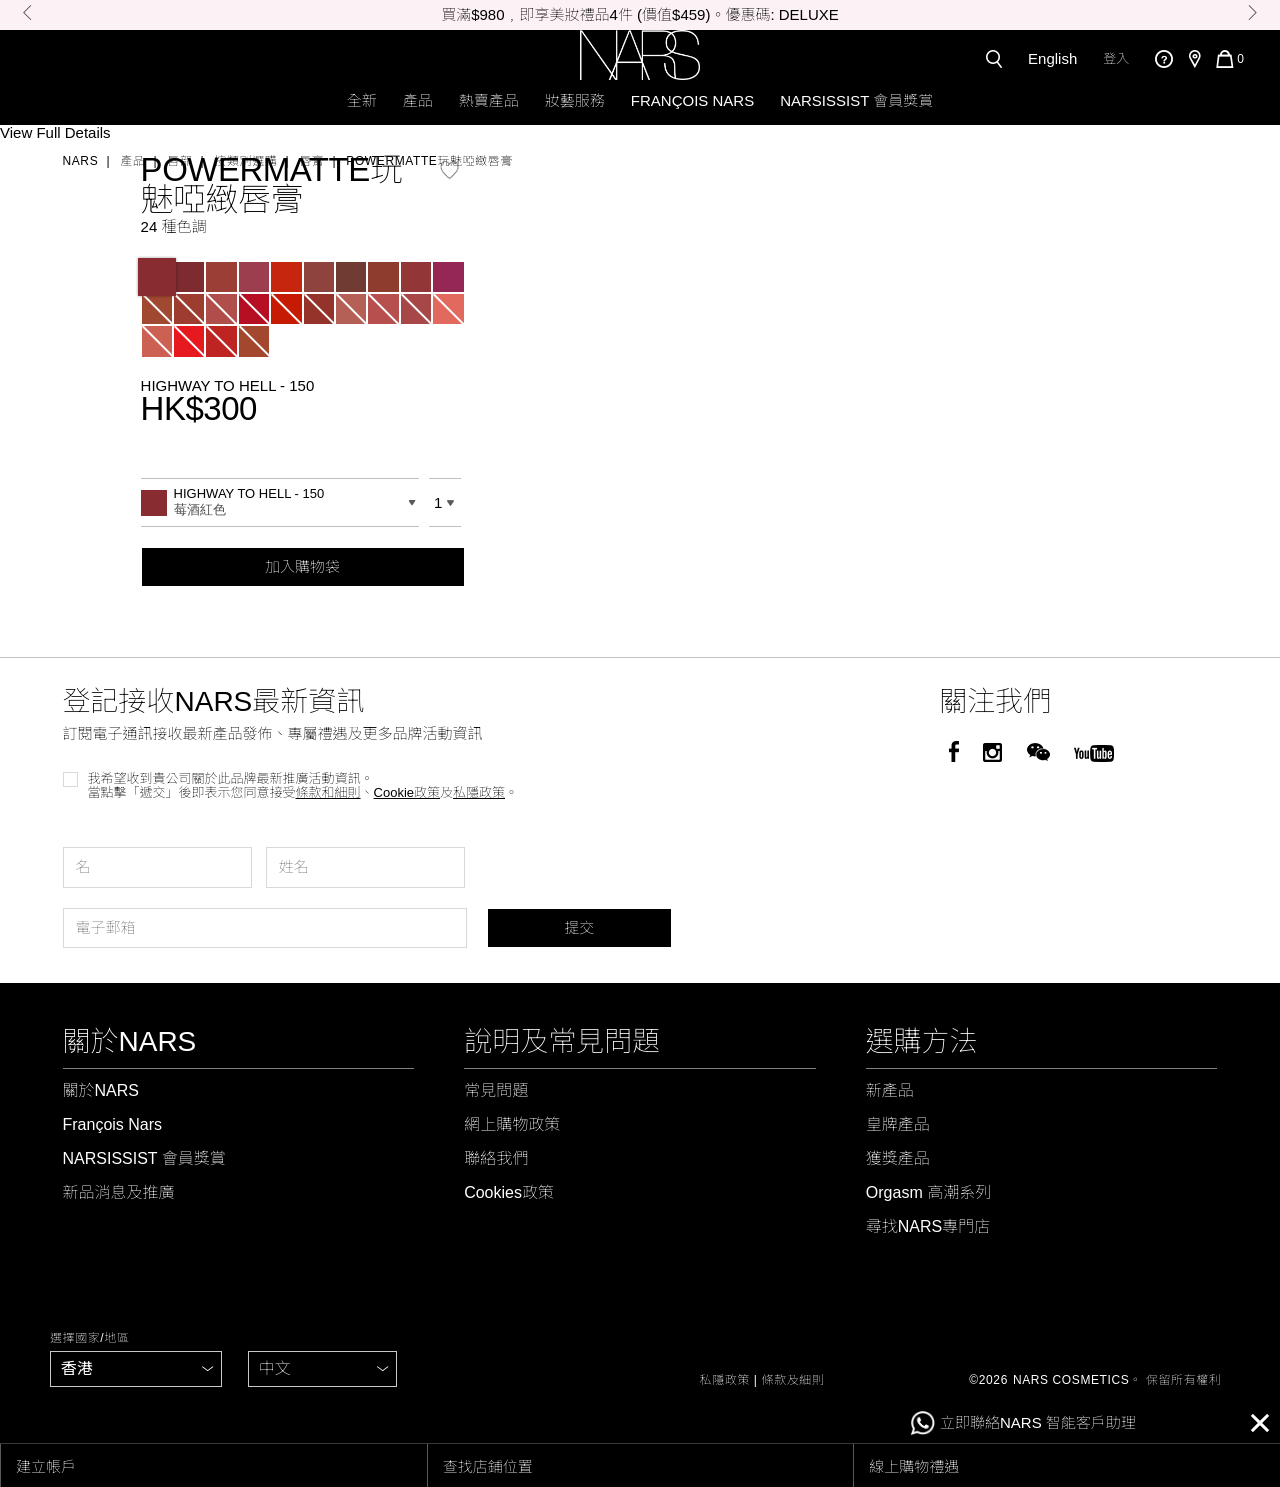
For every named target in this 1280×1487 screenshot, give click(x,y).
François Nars (692, 100)
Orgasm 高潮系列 (928, 1192)
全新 (362, 100)
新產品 (890, 1090)
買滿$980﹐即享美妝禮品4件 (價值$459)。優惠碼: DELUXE (640, 14)
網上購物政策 (512, 1124)
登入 (1116, 58)
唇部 (179, 161)
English (1052, 58)
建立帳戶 (46, 1466)
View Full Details (55, 133)
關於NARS (101, 1090)
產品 (418, 100)
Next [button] (1252, 12)
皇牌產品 (898, 1124)
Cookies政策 (509, 1192)
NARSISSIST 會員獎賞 (856, 100)
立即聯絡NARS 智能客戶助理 (1023, 1423)
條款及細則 (793, 1380)
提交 (579, 927)
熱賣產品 (489, 100)
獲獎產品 (898, 1158)
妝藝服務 (575, 100)
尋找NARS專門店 (928, 1226)
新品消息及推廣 (119, 1192)
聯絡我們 (496, 1158)
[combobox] (280, 502)
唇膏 (311, 161)
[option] (640, 15)
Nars (81, 161)
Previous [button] (27, 12)
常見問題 (496, 1090)
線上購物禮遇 (914, 1466)
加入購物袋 (302, 566)
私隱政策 (725, 1380)
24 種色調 (174, 226)
